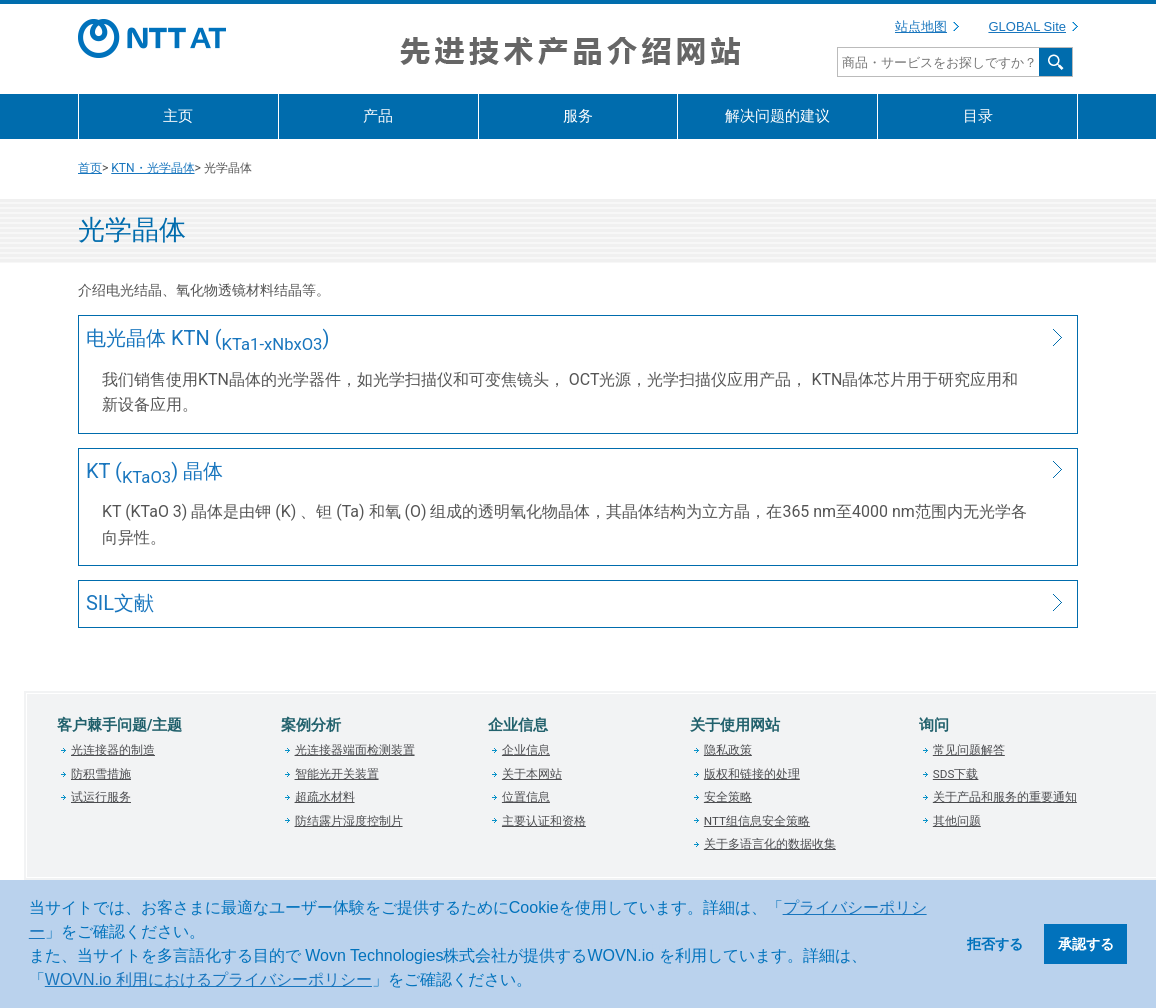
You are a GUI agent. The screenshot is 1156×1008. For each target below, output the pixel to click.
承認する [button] (1086, 944)
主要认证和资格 (544, 821)
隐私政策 (728, 750)
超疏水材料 (325, 797)
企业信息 (526, 750)
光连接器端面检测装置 (355, 750)
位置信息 (526, 797)
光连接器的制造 (113, 750)
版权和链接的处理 (752, 774)
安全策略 (728, 797)
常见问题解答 (969, 750)
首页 (90, 168)
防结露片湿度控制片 (349, 821)
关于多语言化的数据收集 (770, 844)
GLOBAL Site (1027, 26)
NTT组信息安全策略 (757, 821)
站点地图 (921, 26)
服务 (578, 116)
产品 (378, 116)
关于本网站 (532, 774)
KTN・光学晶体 (152, 168)
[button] (539, 982)
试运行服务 (101, 797)
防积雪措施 (101, 774)
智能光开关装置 (337, 774)
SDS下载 (956, 774)
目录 (978, 116)
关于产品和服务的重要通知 (1005, 797)
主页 (178, 116)
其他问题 (957, 821)
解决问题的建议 (777, 116)
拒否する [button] (995, 944)
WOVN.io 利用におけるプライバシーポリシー (208, 979)
